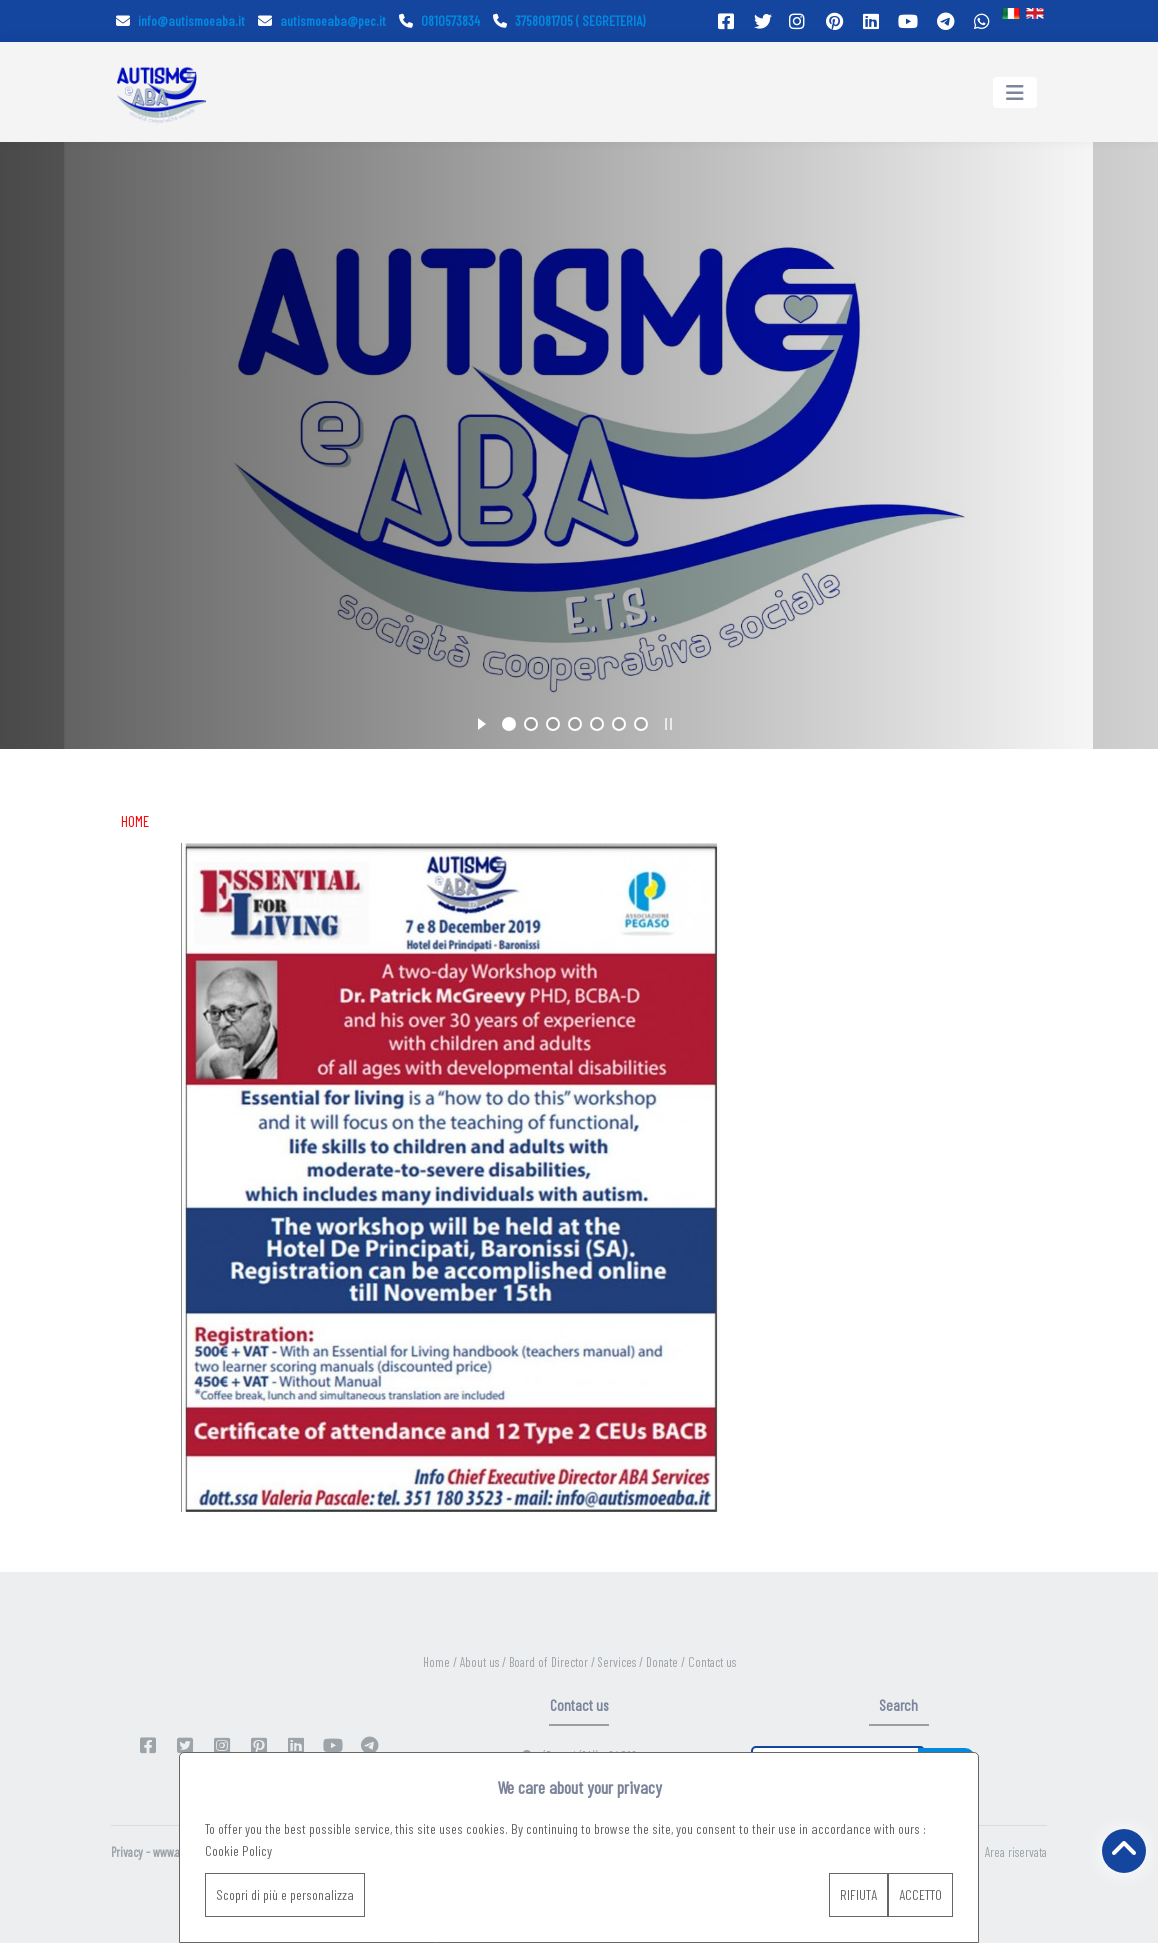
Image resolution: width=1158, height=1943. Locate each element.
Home (438, 1662)
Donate (663, 1662)
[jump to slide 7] (641, 724)
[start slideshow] (481, 721)
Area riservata (1016, 1852)
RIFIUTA (858, 1894)
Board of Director (550, 1662)
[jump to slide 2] (531, 724)
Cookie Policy (238, 1850)
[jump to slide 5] (597, 724)
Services (618, 1662)
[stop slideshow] (668, 721)
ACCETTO (920, 1894)
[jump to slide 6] (619, 724)
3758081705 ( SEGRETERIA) (569, 20)
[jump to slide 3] (553, 724)
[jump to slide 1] (509, 724)
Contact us (712, 1662)
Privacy (127, 1852)
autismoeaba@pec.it (322, 20)
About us (481, 1662)
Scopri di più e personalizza (285, 1894)
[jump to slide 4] (575, 724)
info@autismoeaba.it (180, 20)
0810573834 (439, 20)
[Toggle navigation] (1015, 92)
